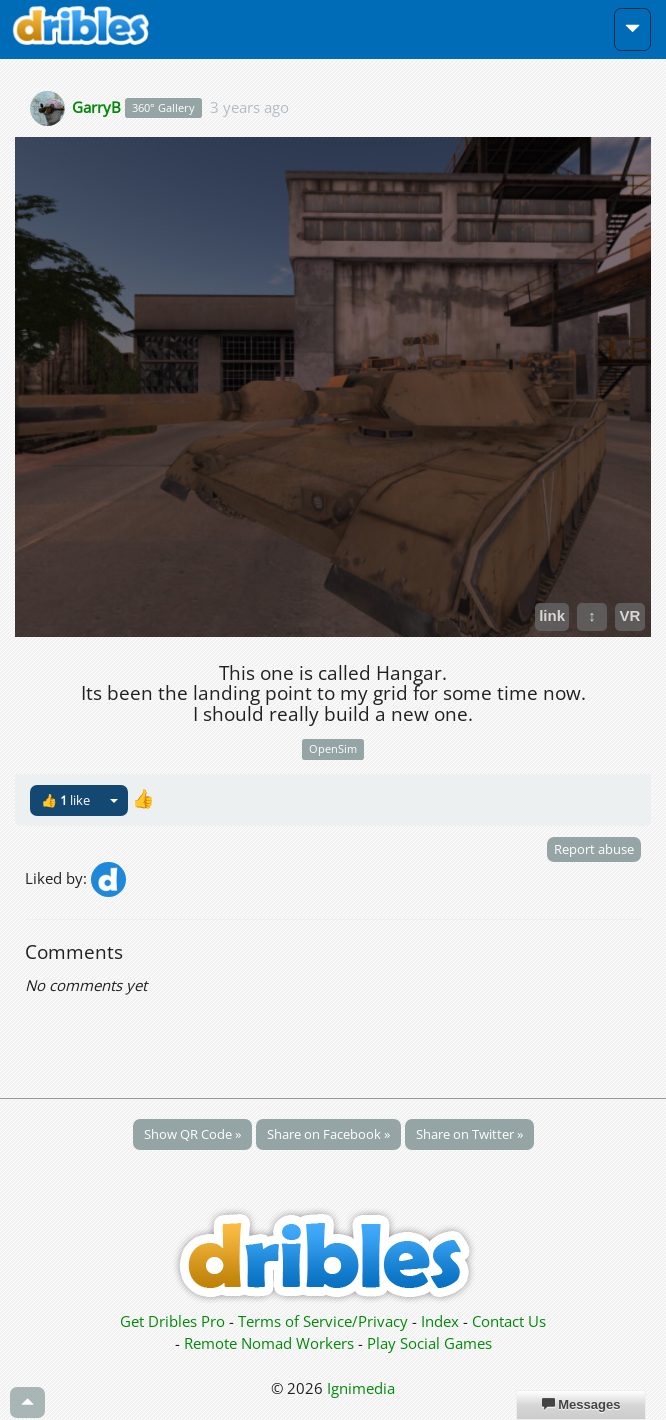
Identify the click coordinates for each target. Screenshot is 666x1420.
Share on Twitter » (469, 1134)
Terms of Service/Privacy (323, 1321)
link (552, 615)
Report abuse (594, 849)
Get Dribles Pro (174, 1321)
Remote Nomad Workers (271, 1343)
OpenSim (333, 748)
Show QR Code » (192, 1134)
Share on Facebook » (328, 1134)
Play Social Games (429, 1343)
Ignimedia (361, 1388)
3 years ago (249, 106)
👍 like (65, 800)
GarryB (96, 106)
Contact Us (509, 1321)
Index (440, 1321)
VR (630, 615)
